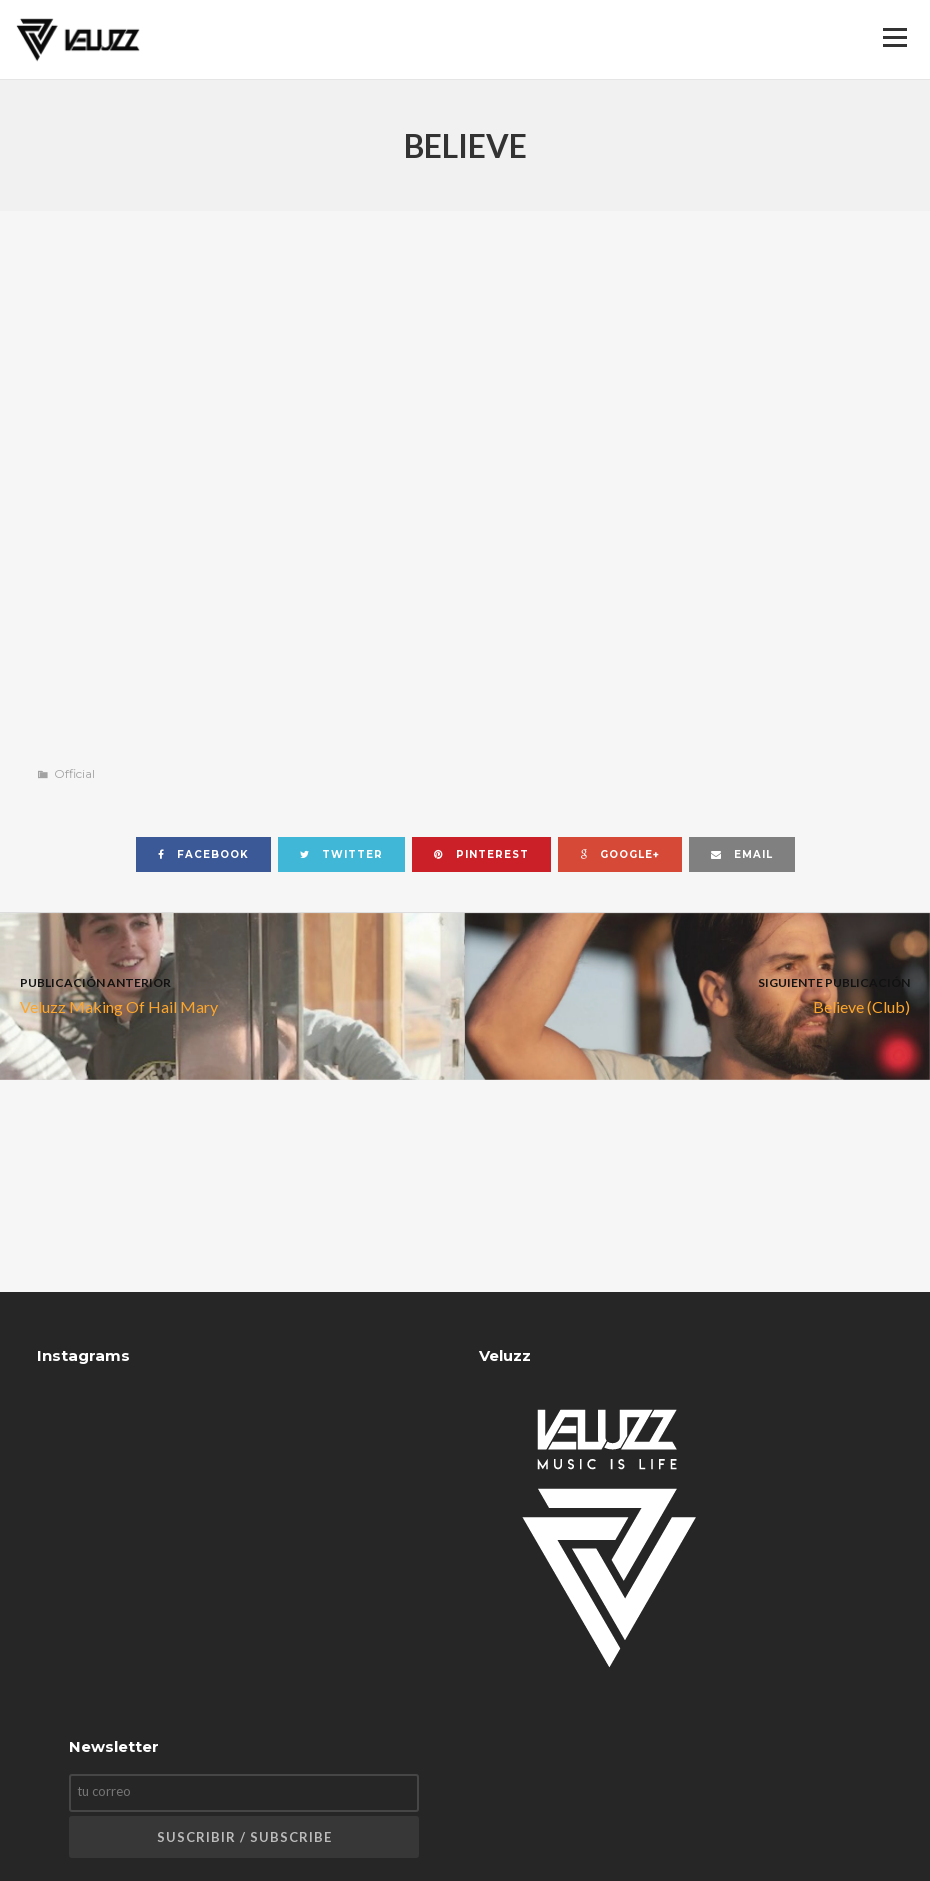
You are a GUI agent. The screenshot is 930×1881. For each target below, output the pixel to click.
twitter (341, 854)
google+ (620, 854)
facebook (203, 854)
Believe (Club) (697, 994)
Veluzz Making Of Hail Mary (232, 994)
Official (74, 773)
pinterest (481, 854)
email (742, 854)
